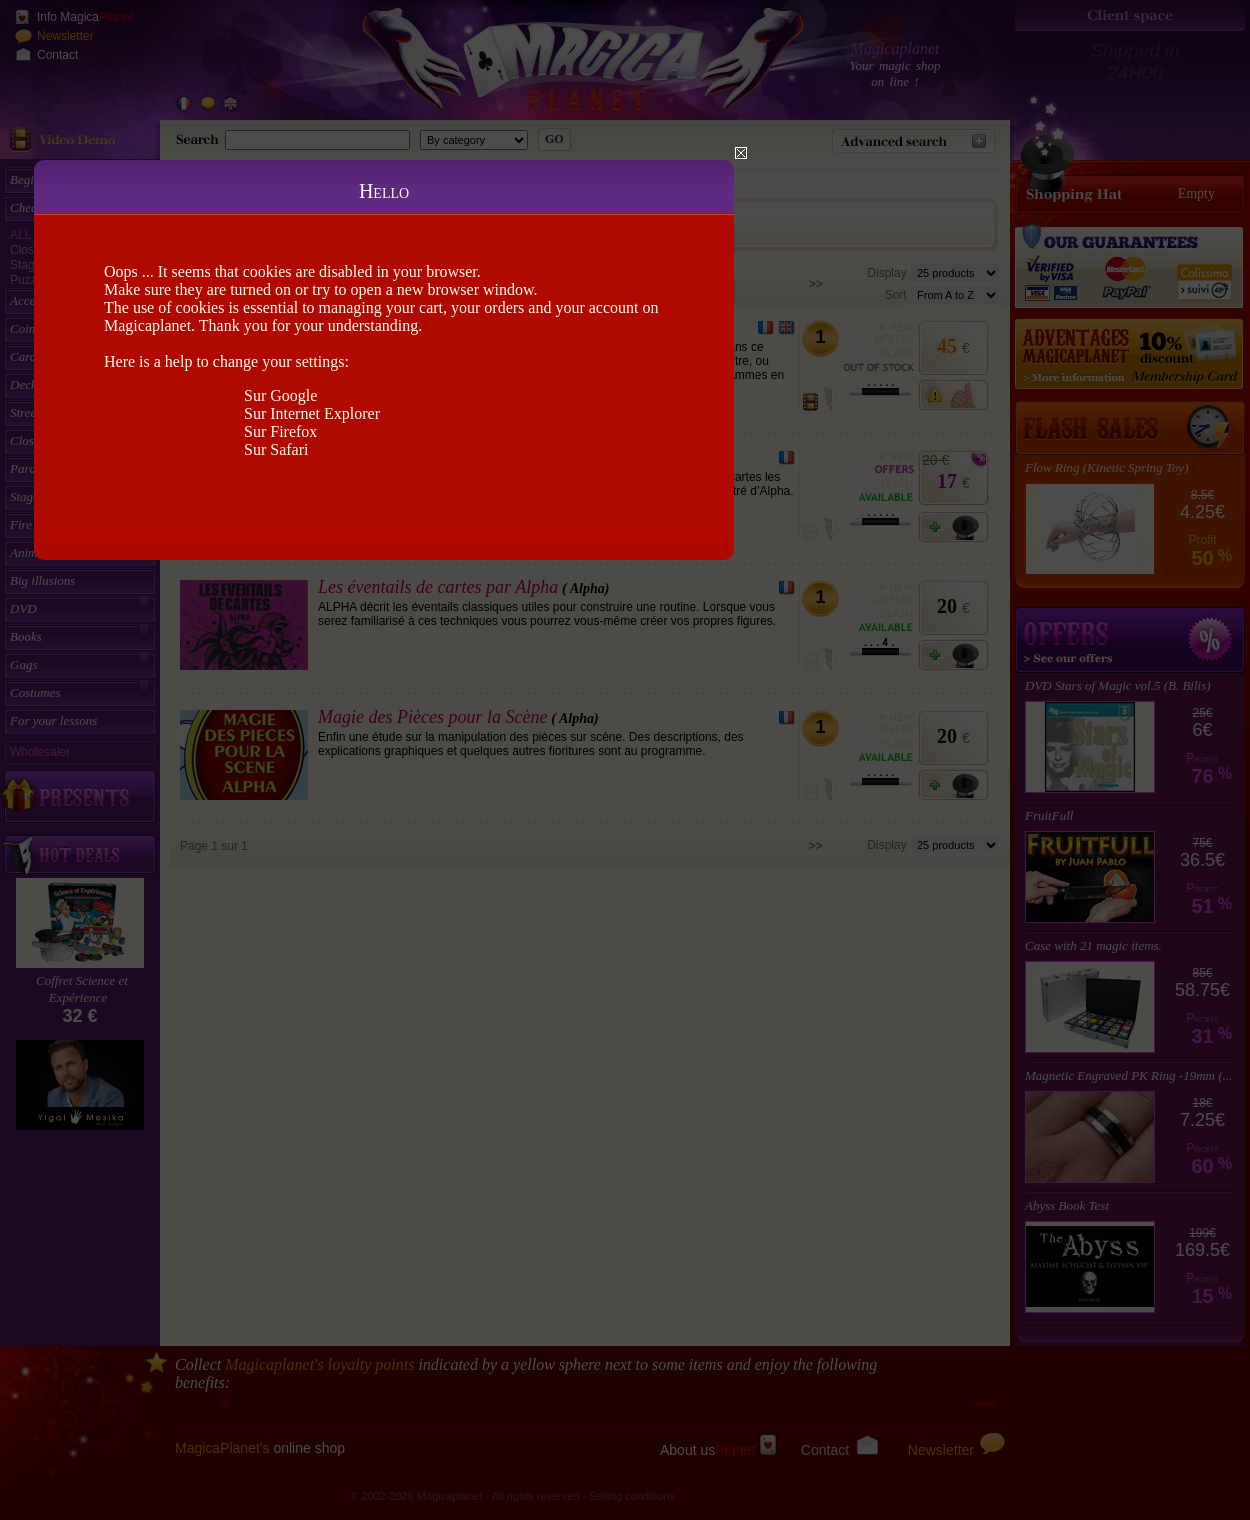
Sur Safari (276, 449)
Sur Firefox (280, 431)
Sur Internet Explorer (312, 413)
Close (741, 153)
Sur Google (280, 395)
